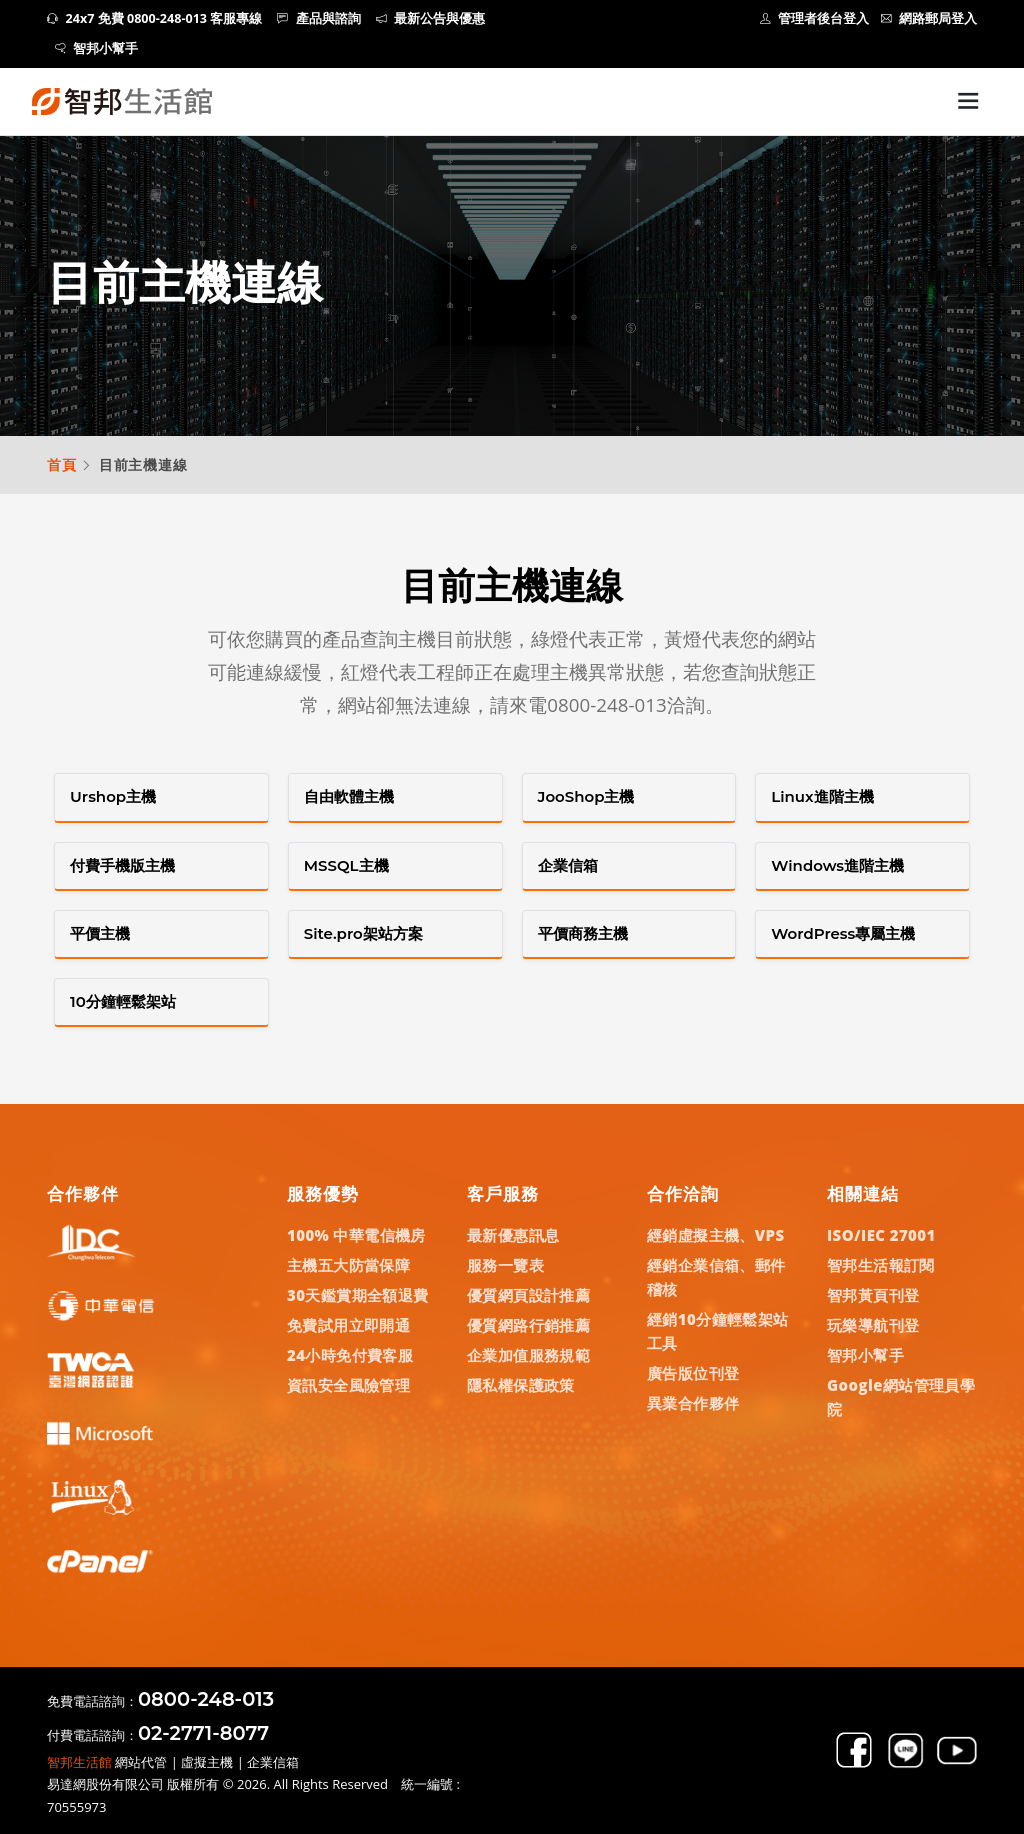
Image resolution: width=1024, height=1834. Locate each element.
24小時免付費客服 (350, 1355)
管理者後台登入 (815, 18)
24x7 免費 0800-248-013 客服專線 (154, 18)
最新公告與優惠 (431, 18)
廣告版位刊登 (693, 1373)
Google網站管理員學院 (901, 1397)
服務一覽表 (505, 1265)
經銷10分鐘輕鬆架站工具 (718, 1331)
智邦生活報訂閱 (881, 1265)
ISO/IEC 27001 (881, 1235)
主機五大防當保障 (348, 1265)
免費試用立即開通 (348, 1325)
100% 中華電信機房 (356, 1235)
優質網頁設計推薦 (528, 1295)
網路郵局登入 (929, 18)
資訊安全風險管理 (348, 1385)
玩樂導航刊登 (873, 1325)
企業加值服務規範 (528, 1355)
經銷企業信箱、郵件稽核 (716, 1277)
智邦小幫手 (97, 48)
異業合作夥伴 (693, 1403)
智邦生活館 (79, 1762)
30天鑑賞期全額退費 (358, 1295)
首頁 (62, 464)
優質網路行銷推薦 (528, 1325)
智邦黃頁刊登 (873, 1295)
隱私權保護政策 (521, 1385)
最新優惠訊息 (513, 1235)
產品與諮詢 (319, 18)
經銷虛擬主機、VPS (716, 1235)
